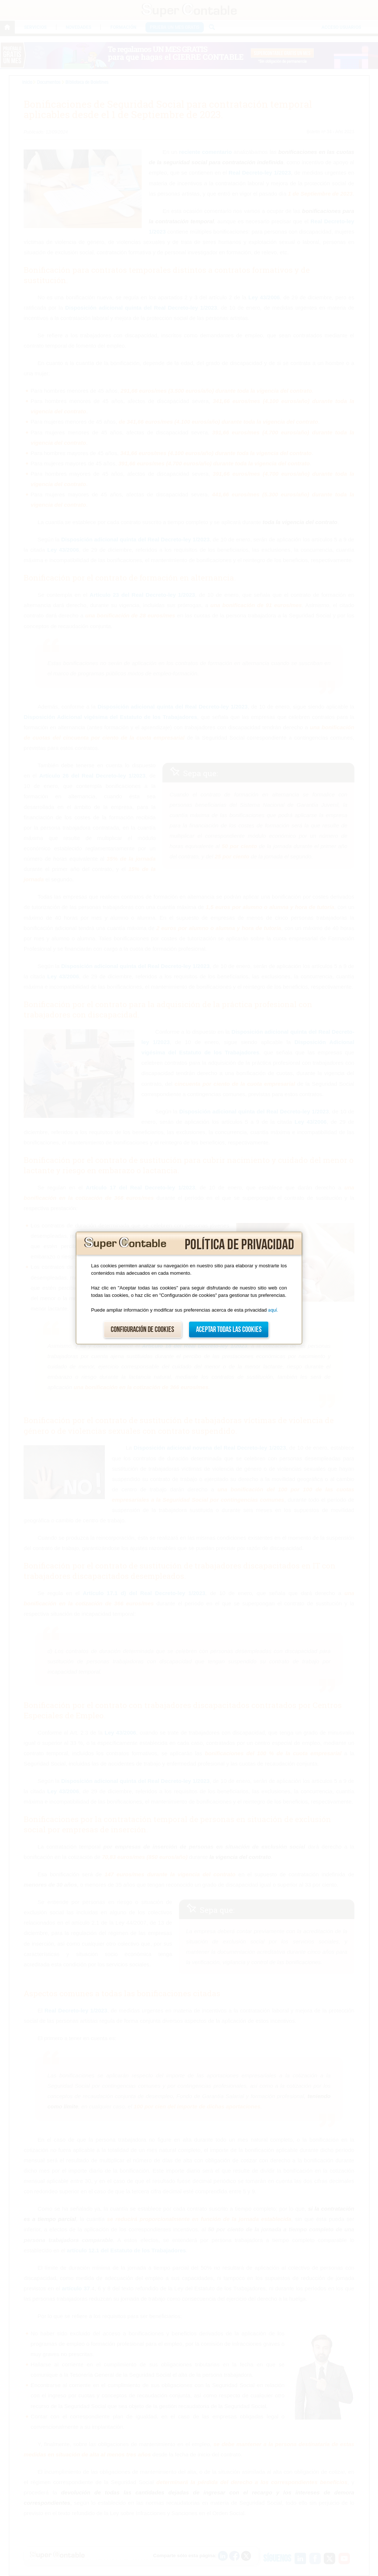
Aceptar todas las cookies (229, 1329)
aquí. (273, 1310)
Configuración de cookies (142, 1329)
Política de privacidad (239, 1245)
